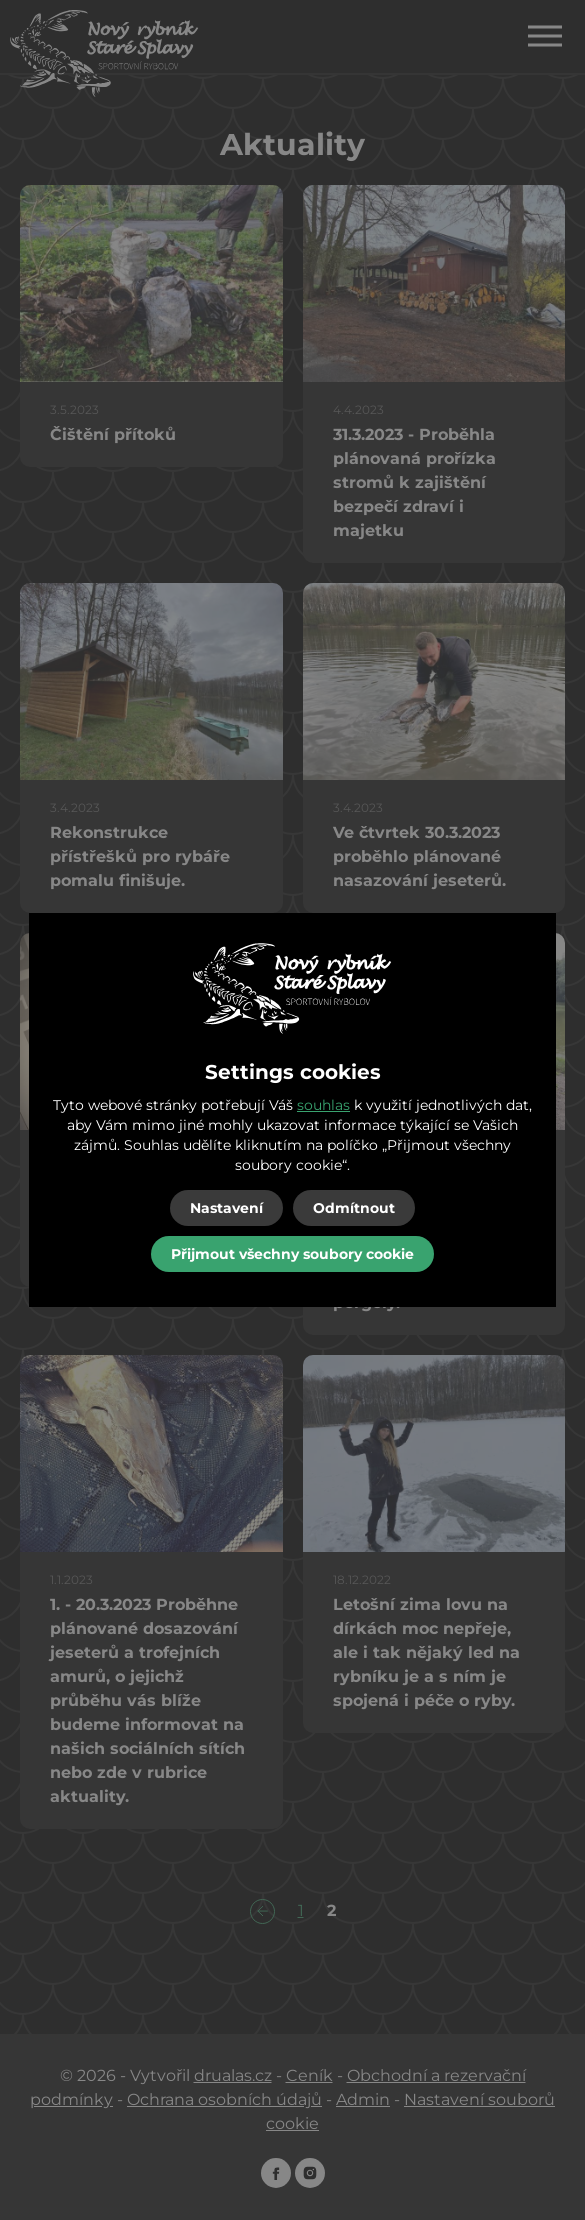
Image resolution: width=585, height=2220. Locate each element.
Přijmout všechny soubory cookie (292, 1254)
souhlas (323, 1105)
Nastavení (226, 1208)
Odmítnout (354, 1208)
